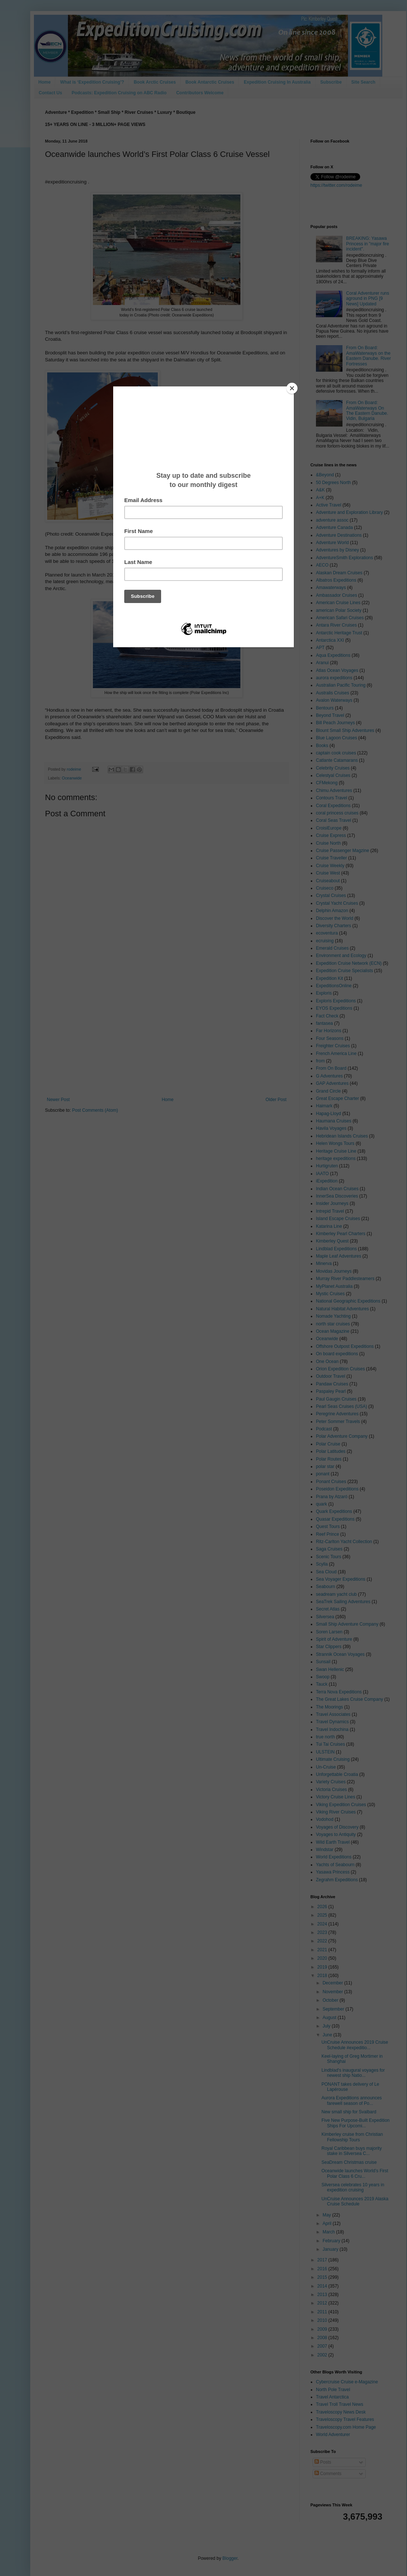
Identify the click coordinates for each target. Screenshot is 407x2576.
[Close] (292, 388)
